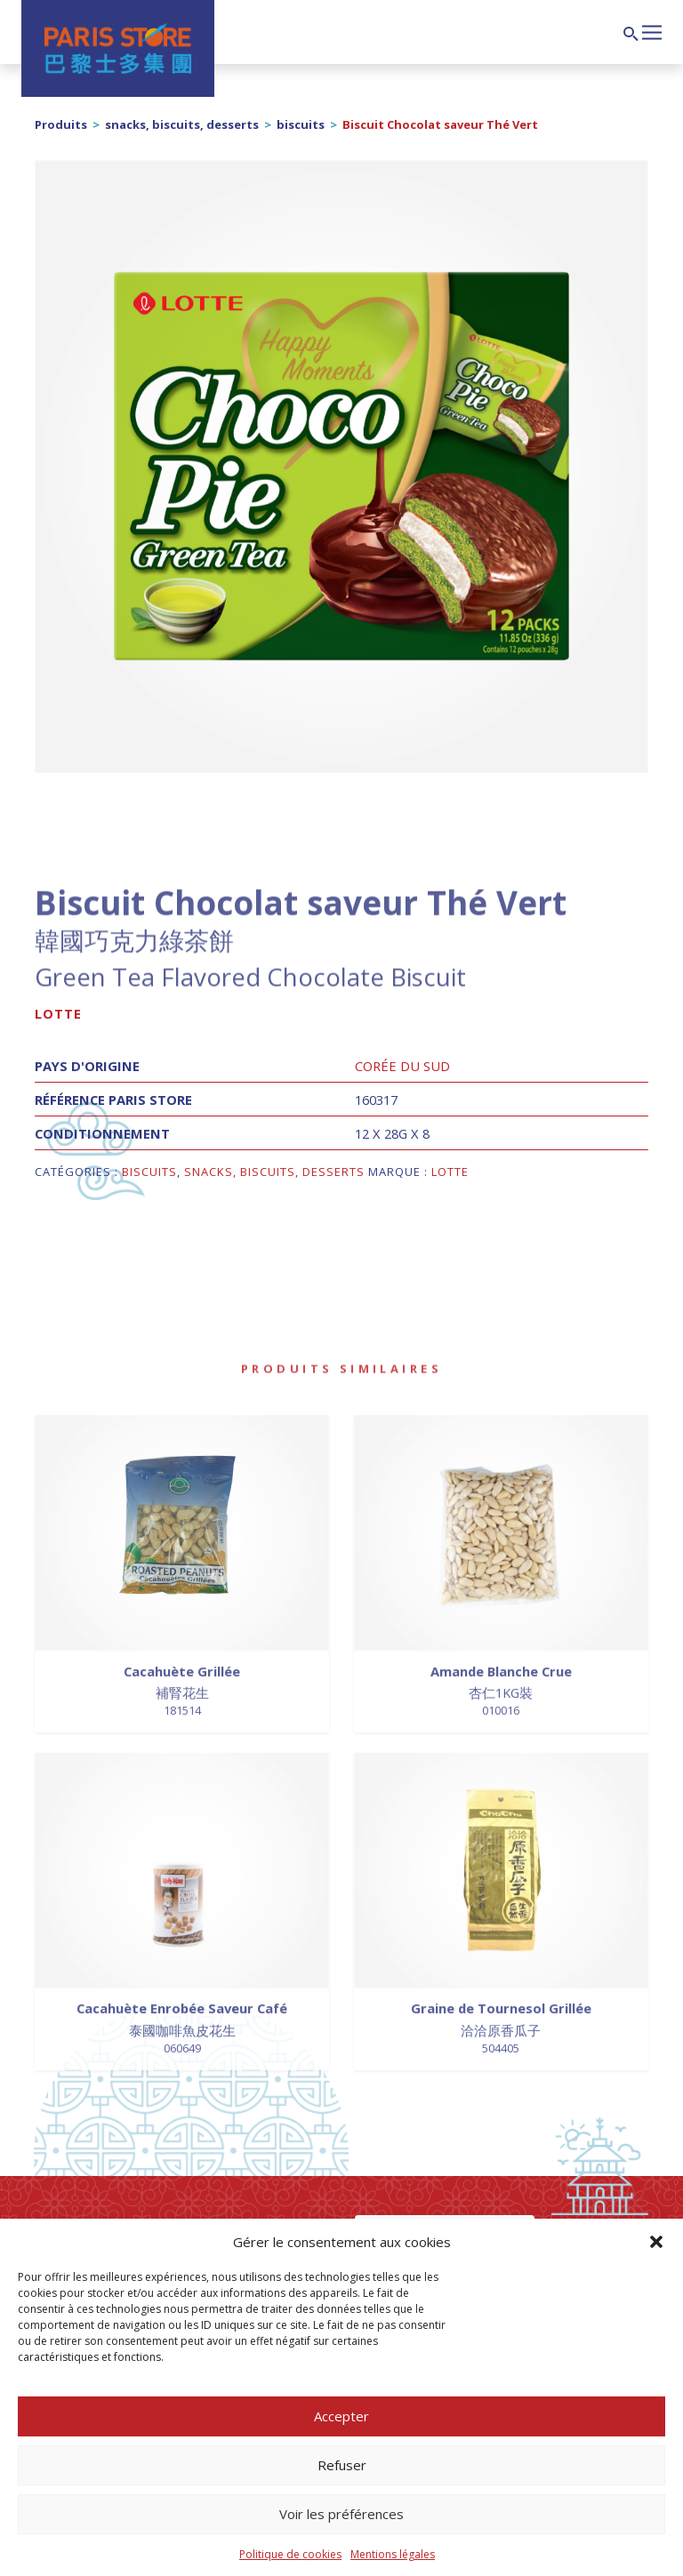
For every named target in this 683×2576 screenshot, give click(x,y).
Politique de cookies (290, 2554)
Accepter (341, 2416)
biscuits (301, 124)
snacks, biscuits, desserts (182, 124)
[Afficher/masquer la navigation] (652, 30)
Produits (61, 124)
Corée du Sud (402, 1066)
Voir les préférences (341, 2514)
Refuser (341, 2465)
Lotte (58, 1013)
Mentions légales (392, 2554)
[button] (656, 2242)
